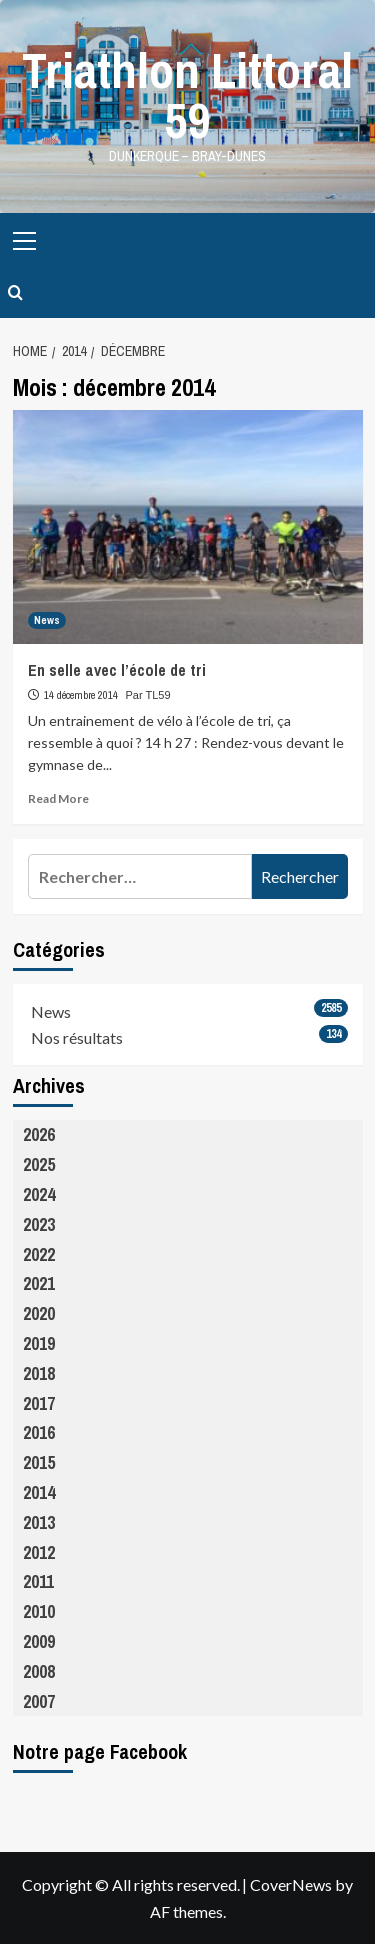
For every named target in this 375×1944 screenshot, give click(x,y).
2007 (39, 1701)
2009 (39, 1641)
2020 (39, 1313)
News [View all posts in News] (47, 620)
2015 (39, 1462)
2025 (39, 1164)
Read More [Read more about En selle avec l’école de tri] (58, 798)
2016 (39, 1432)
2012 (39, 1552)
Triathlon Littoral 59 (187, 95)
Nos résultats (77, 1037)
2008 (39, 1671)
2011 (38, 1581)
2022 (39, 1254)
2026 (39, 1134)
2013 (39, 1522)
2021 (39, 1283)
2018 (39, 1373)
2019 (39, 1343)
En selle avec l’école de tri (117, 670)
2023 (39, 1224)
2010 (39, 1611)
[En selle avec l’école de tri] (188, 526)
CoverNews (291, 1884)
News (51, 1011)
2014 (39, 1492)
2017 (39, 1403)
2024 (39, 1194)
